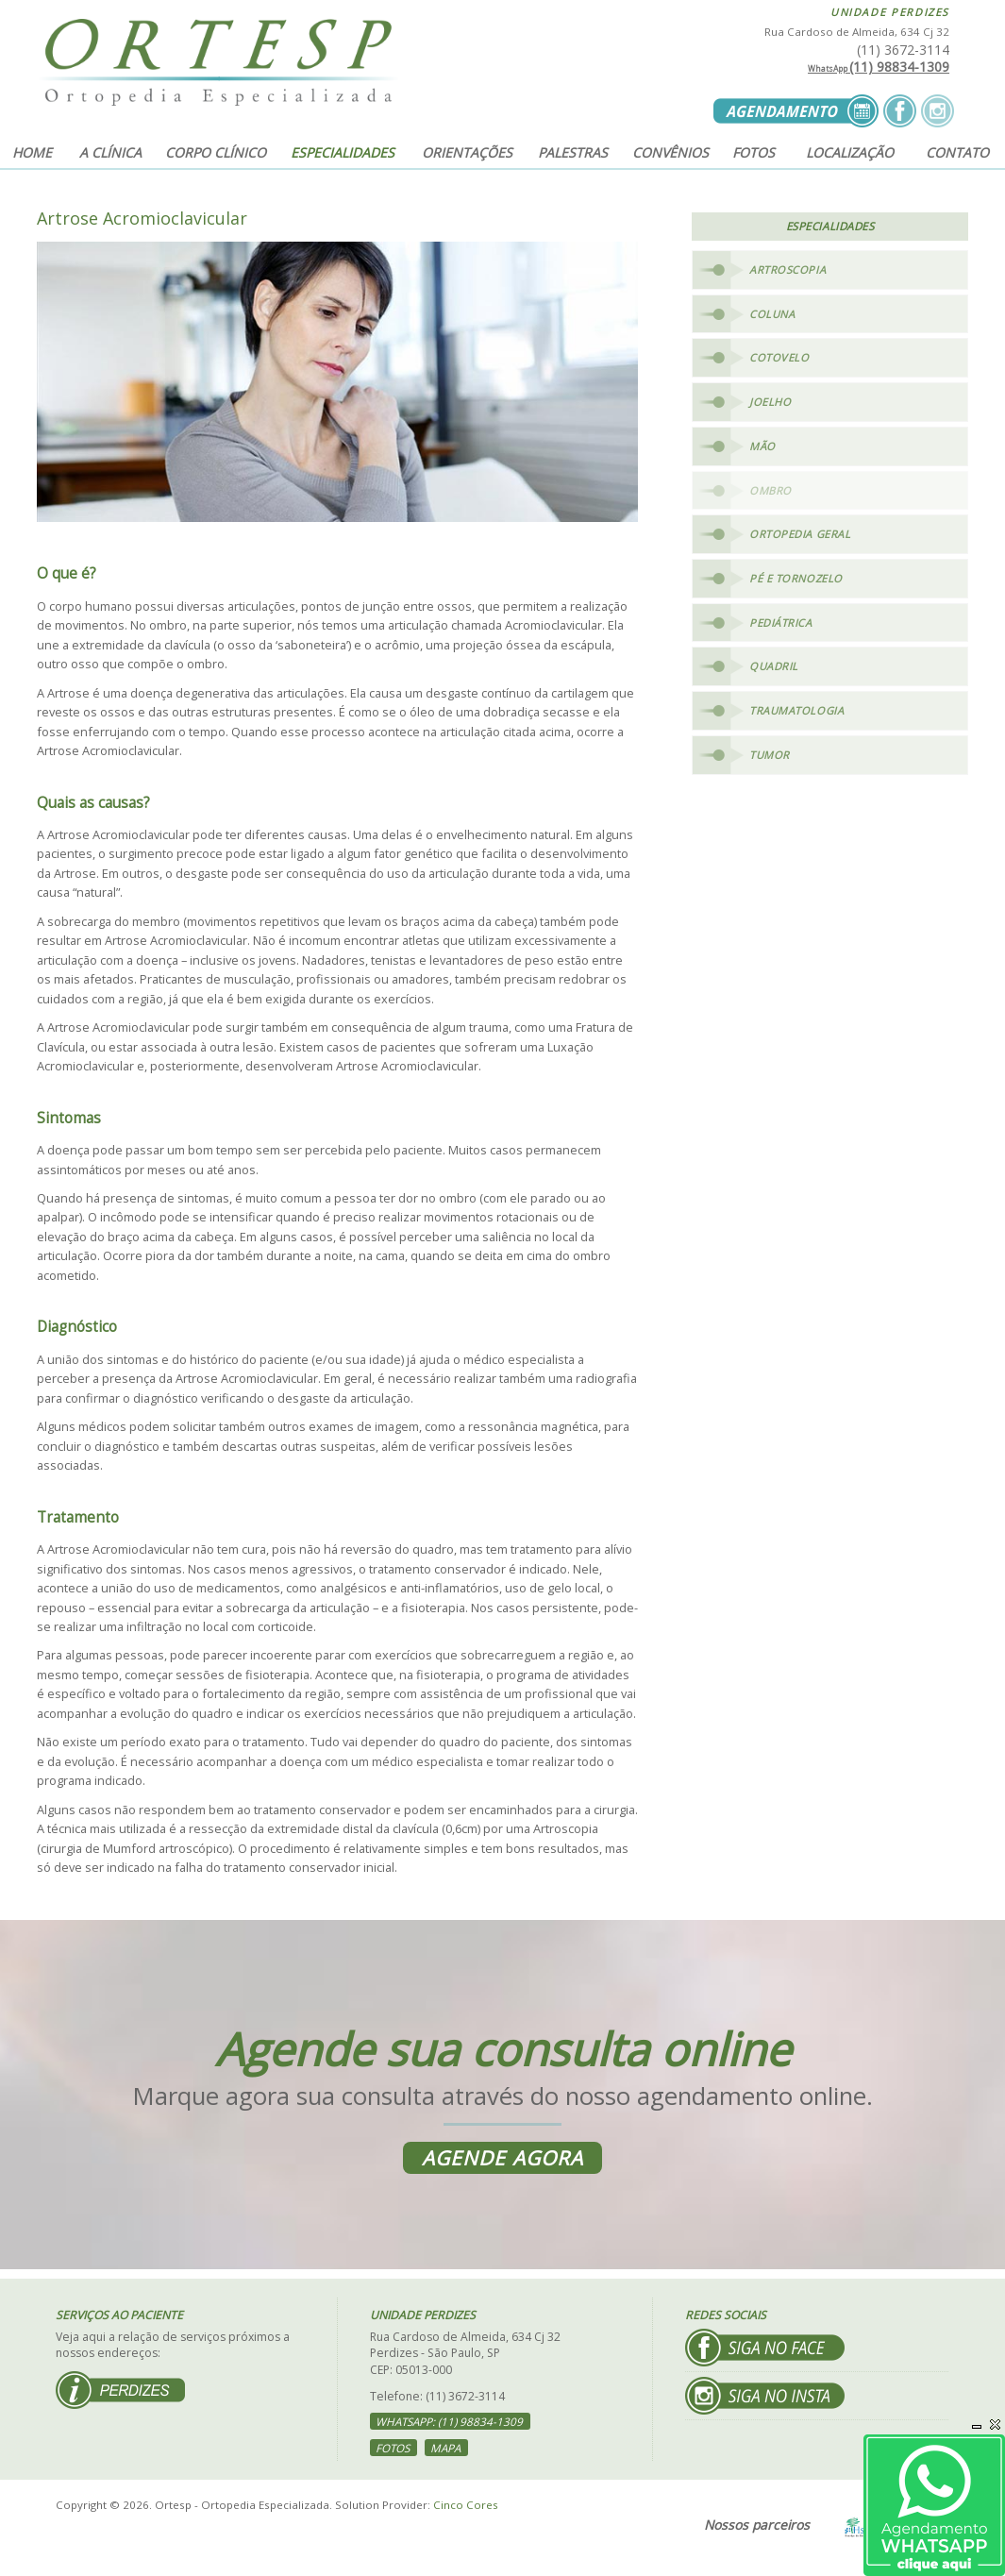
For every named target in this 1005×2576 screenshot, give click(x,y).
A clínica (110, 152)
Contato (957, 152)
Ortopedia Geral (800, 538)
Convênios (670, 152)
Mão (762, 449)
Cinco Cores (465, 2506)
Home (32, 152)
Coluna (772, 314)
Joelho (770, 403)
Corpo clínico (215, 152)
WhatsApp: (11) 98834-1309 (452, 2423)
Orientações (467, 152)
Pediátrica (780, 628)
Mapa (448, 2449)
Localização (850, 152)
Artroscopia (787, 269)
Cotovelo (779, 359)
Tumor (769, 762)
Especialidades (342, 152)
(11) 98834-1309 (878, 67)
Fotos (753, 152)
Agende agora (502, 2158)
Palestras (573, 152)
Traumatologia (797, 718)
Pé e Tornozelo (797, 583)
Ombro (770, 493)
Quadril (773, 672)
